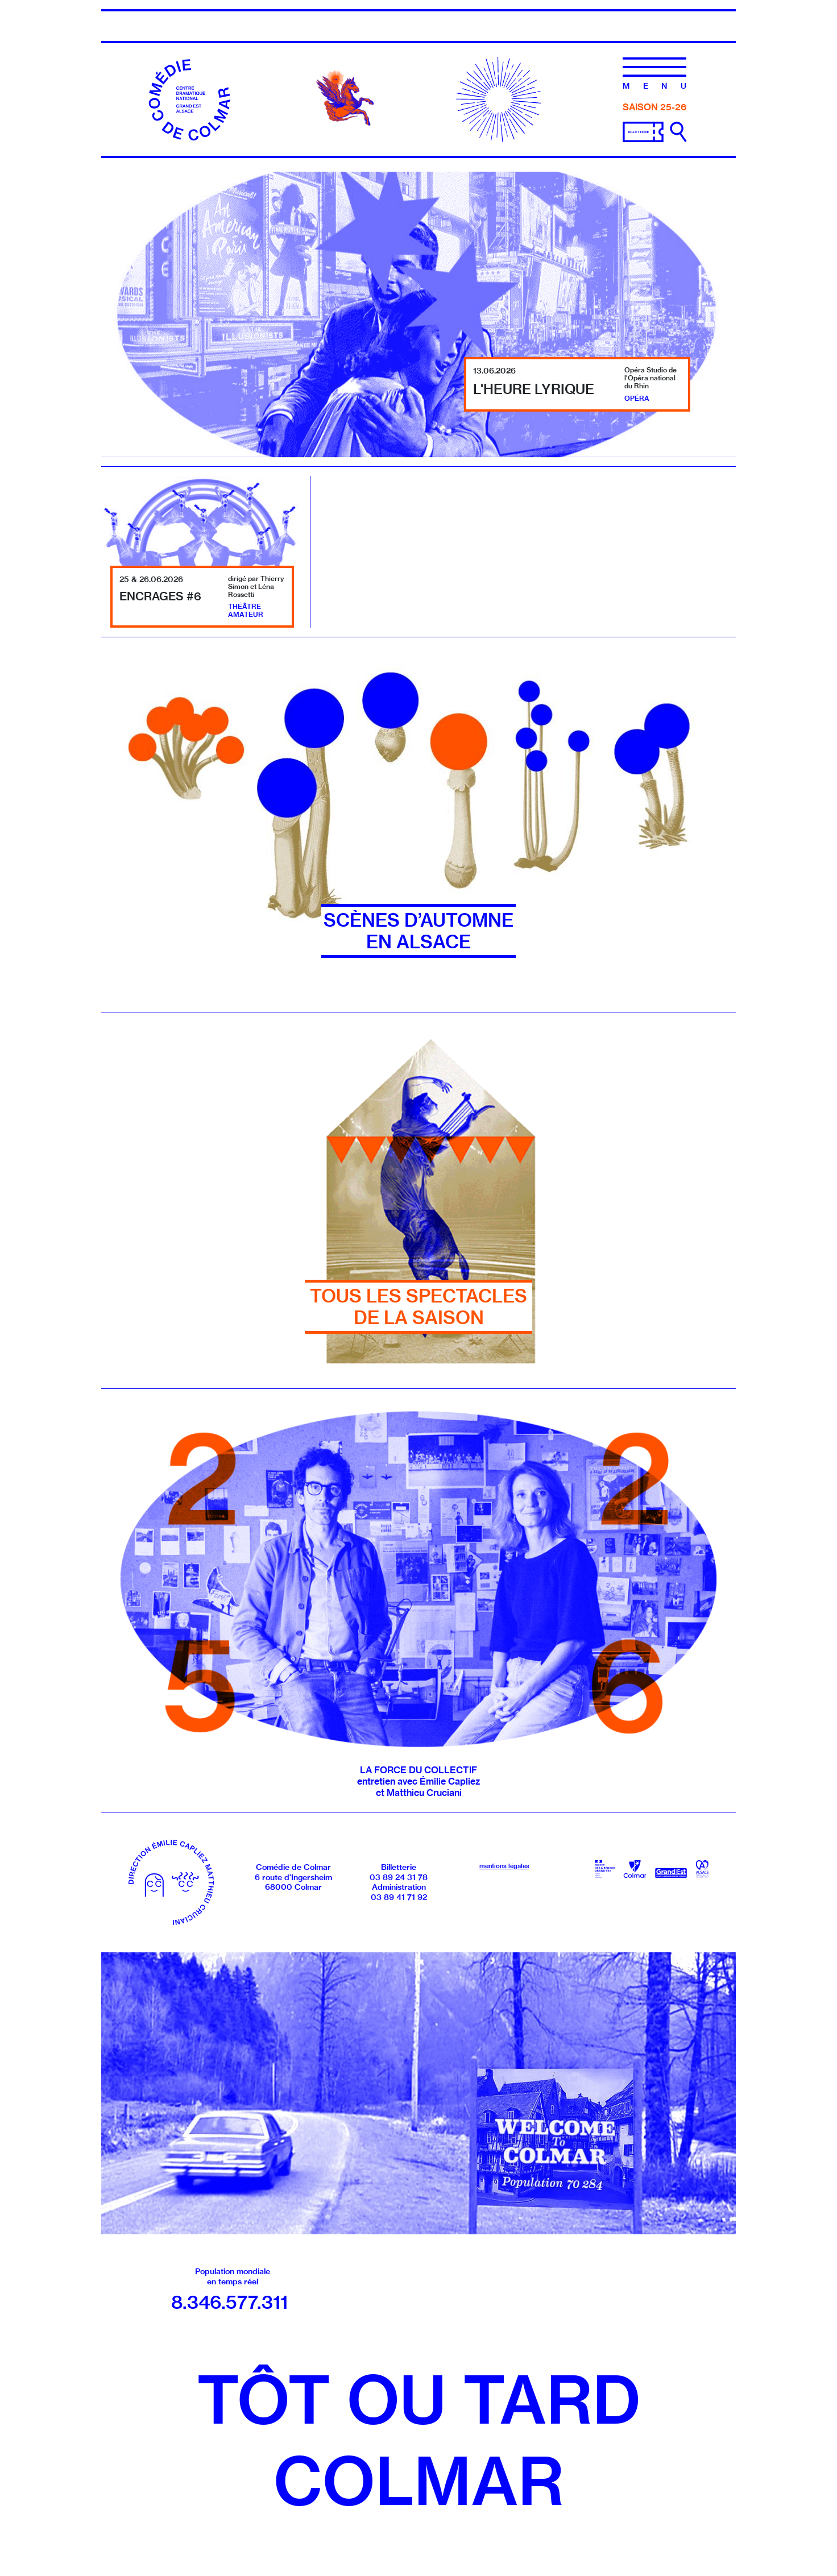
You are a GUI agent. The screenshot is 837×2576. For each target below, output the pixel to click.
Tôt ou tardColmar (418, 2440)
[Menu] (654, 73)
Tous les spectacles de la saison (418, 1307)
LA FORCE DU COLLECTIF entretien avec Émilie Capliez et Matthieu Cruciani (418, 1781)
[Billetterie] (643, 130)
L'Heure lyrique (533, 388)
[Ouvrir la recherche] (678, 132)
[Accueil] (191, 98)
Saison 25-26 (654, 107)
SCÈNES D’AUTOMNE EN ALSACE (418, 931)
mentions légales (504, 1866)
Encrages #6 (160, 596)
